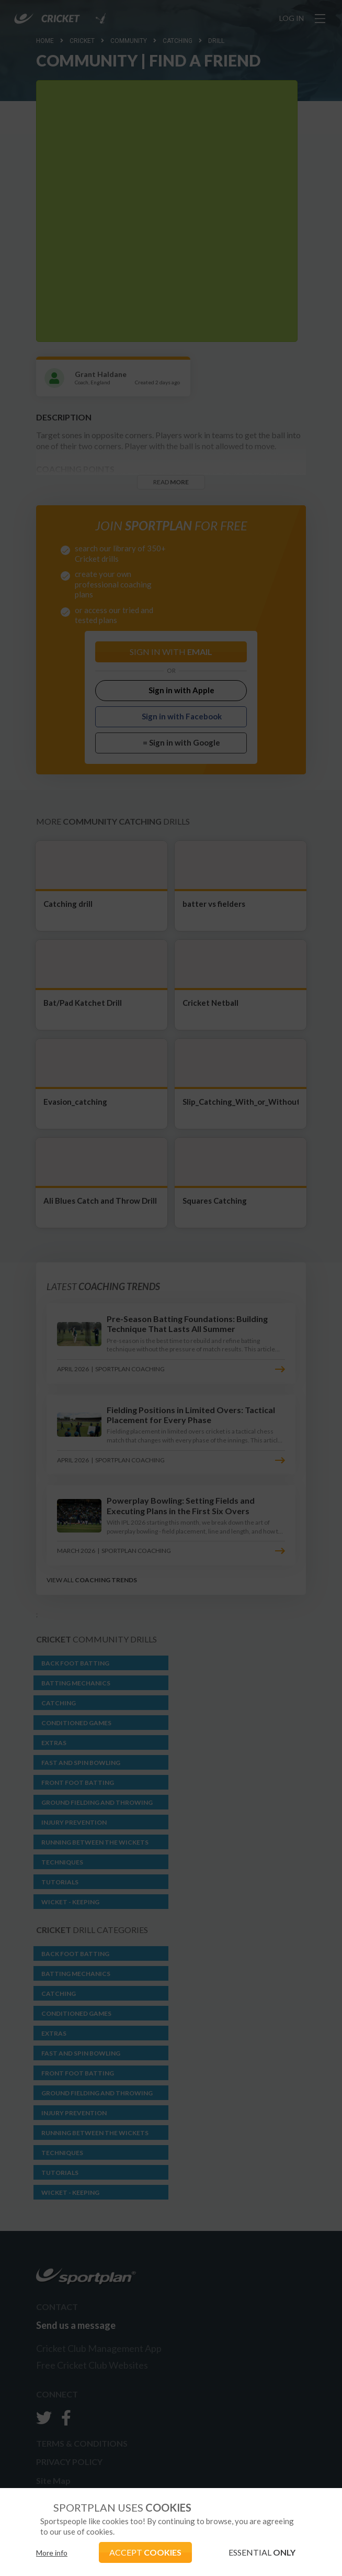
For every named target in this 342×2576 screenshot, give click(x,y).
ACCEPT (145, 2552)
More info (51, 2552)
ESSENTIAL (262, 2552)
